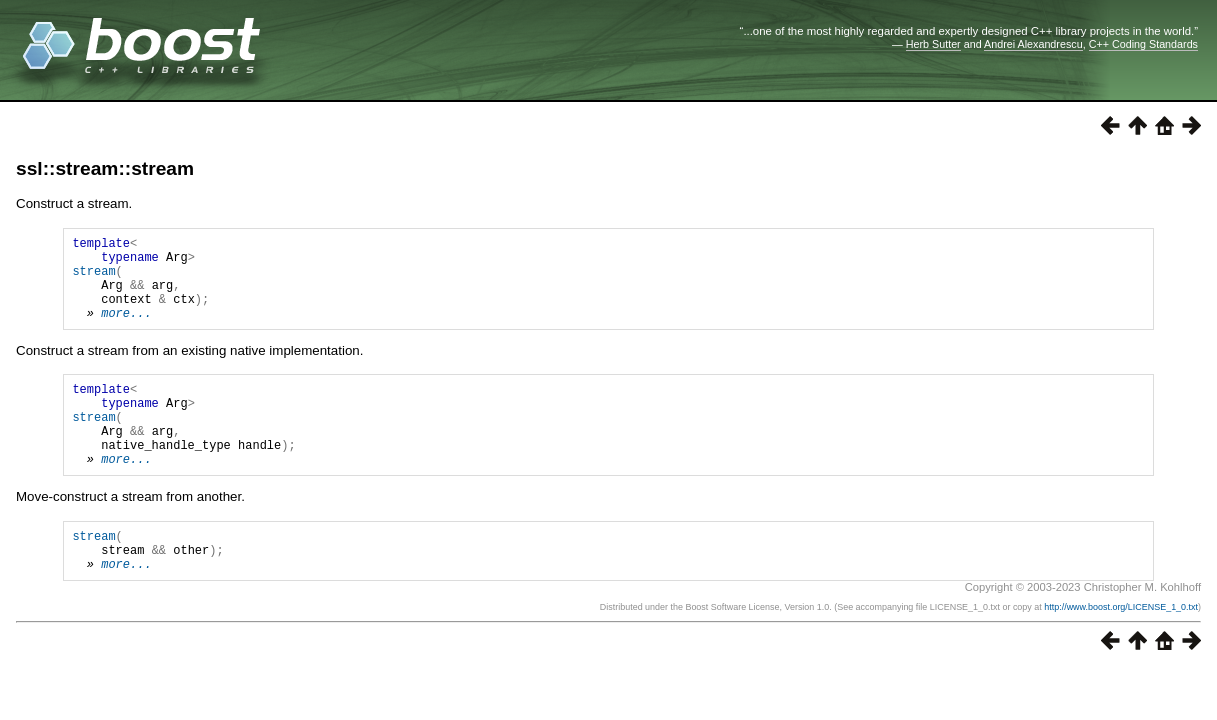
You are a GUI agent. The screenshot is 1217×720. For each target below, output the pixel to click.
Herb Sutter (933, 44)
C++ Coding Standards (1143, 44)
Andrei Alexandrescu (1033, 44)
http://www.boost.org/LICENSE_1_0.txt (1121, 652)
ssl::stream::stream (105, 168)
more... (126, 330)
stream (93, 279)
